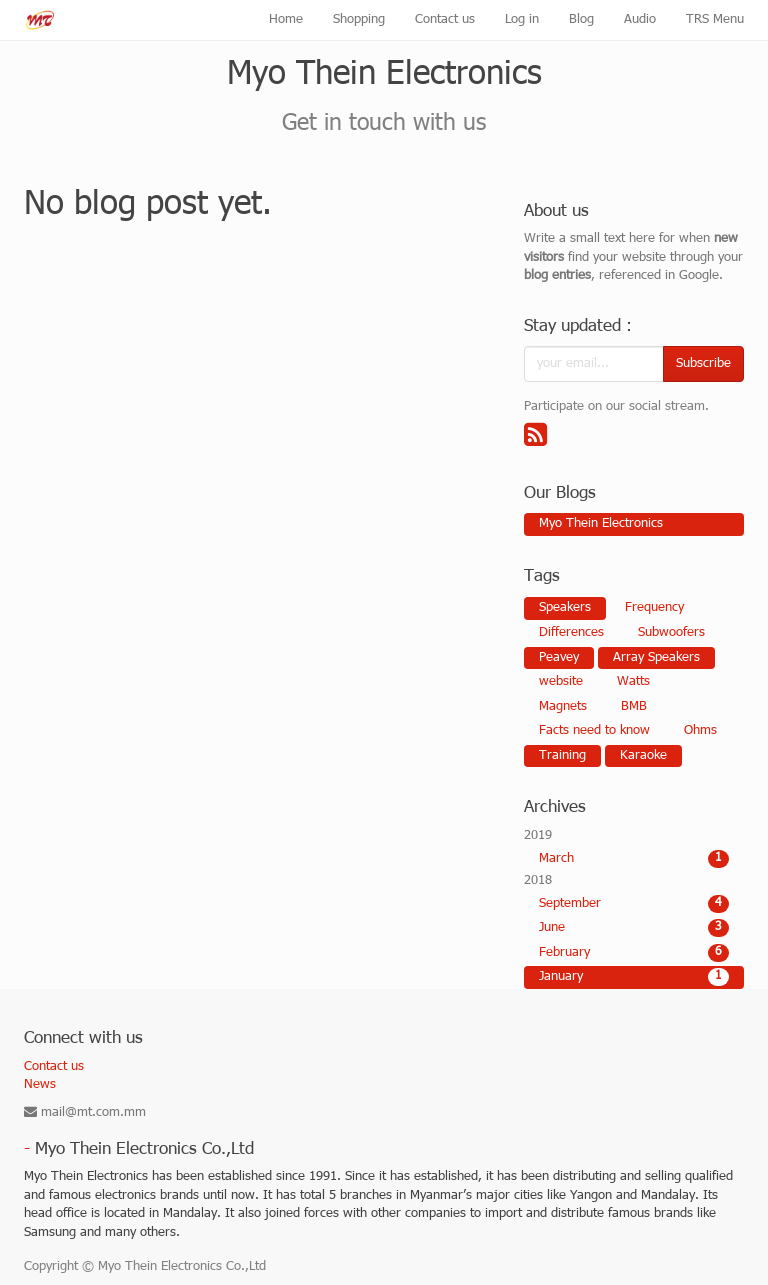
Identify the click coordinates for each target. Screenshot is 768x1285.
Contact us (54, 1067)
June (634, 928)
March (634, 859)
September (634, 904)
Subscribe (703, 364)
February (634, 953)
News (40, 1085)
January (634, 977)
